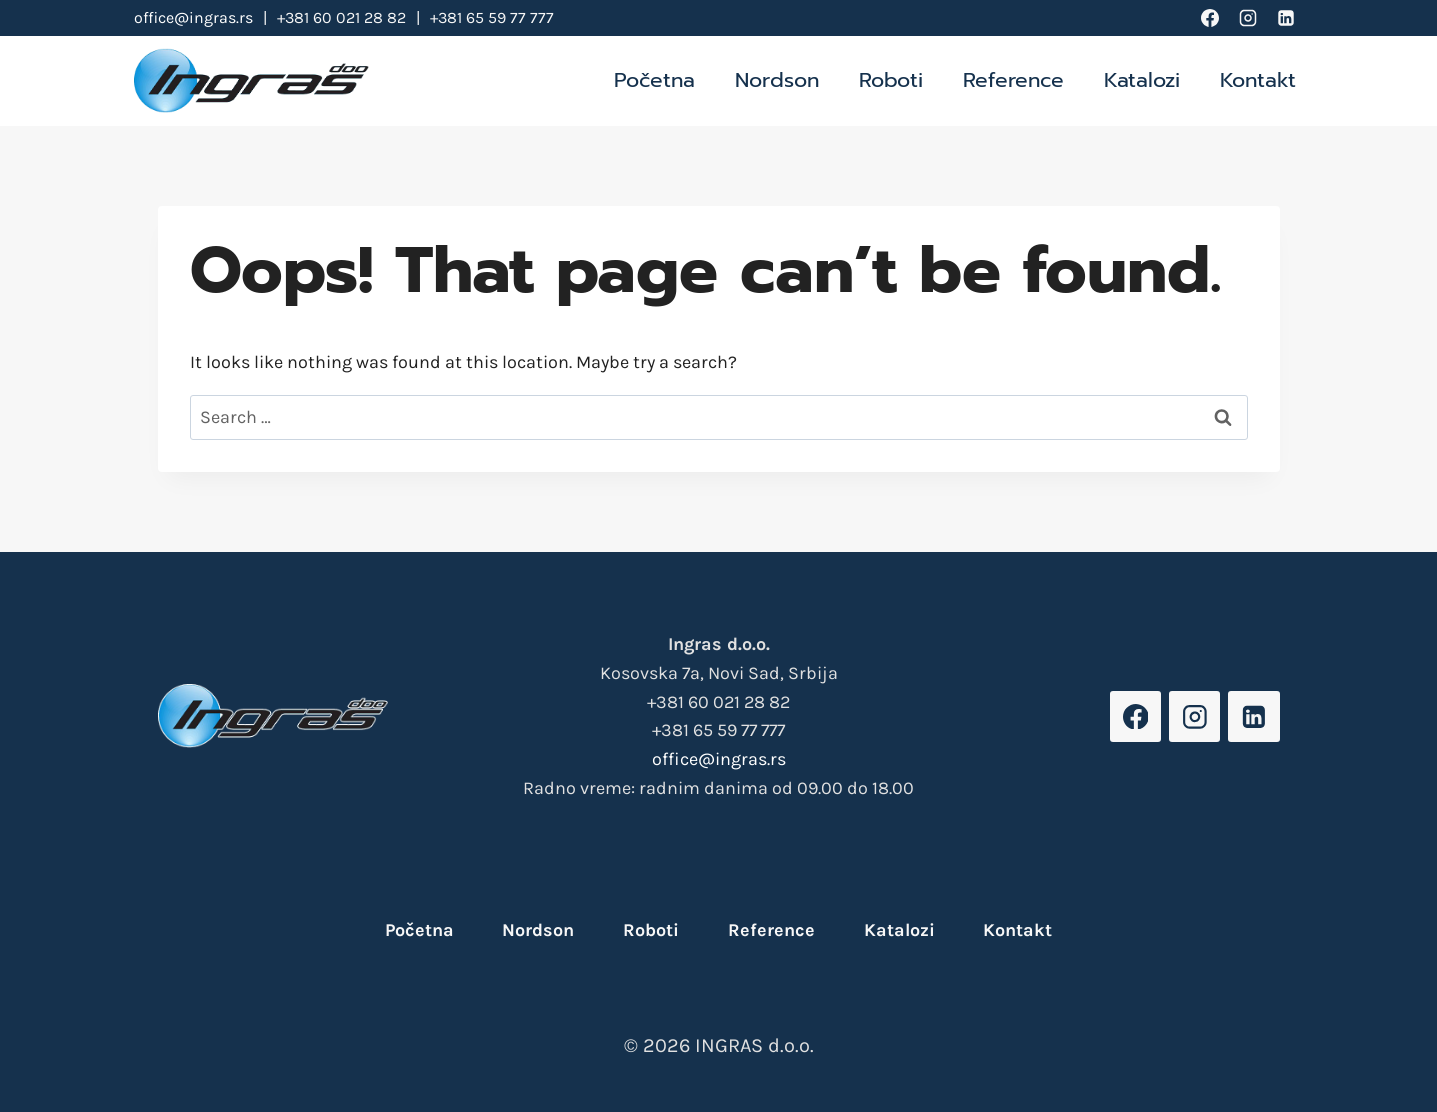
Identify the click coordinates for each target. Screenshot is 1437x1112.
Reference (1013, 80)
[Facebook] (1210, 18)
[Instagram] (1248, 18)
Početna (654, 80)
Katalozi (1142, 80)
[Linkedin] (1286, 18)
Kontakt (1258, 80)
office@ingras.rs (193, 17)
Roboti (891, 80)
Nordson (777, 80)
